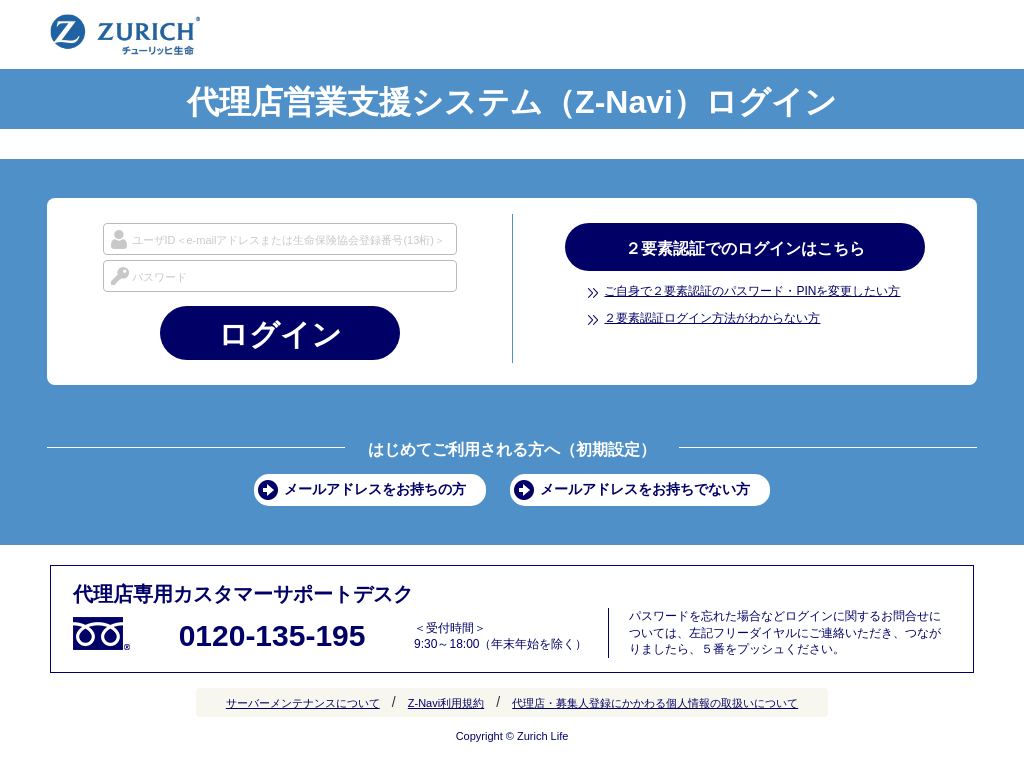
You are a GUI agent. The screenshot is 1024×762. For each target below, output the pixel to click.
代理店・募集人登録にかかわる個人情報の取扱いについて (655, 703)
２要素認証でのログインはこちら (745, 248)
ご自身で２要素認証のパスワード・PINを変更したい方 (752, 291)
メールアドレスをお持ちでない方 (645, 489)
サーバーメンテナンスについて (303, 703)
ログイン (280, 334)
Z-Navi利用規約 (446, 703)
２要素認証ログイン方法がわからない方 (712, 318)
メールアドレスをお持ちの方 (375, 489)
